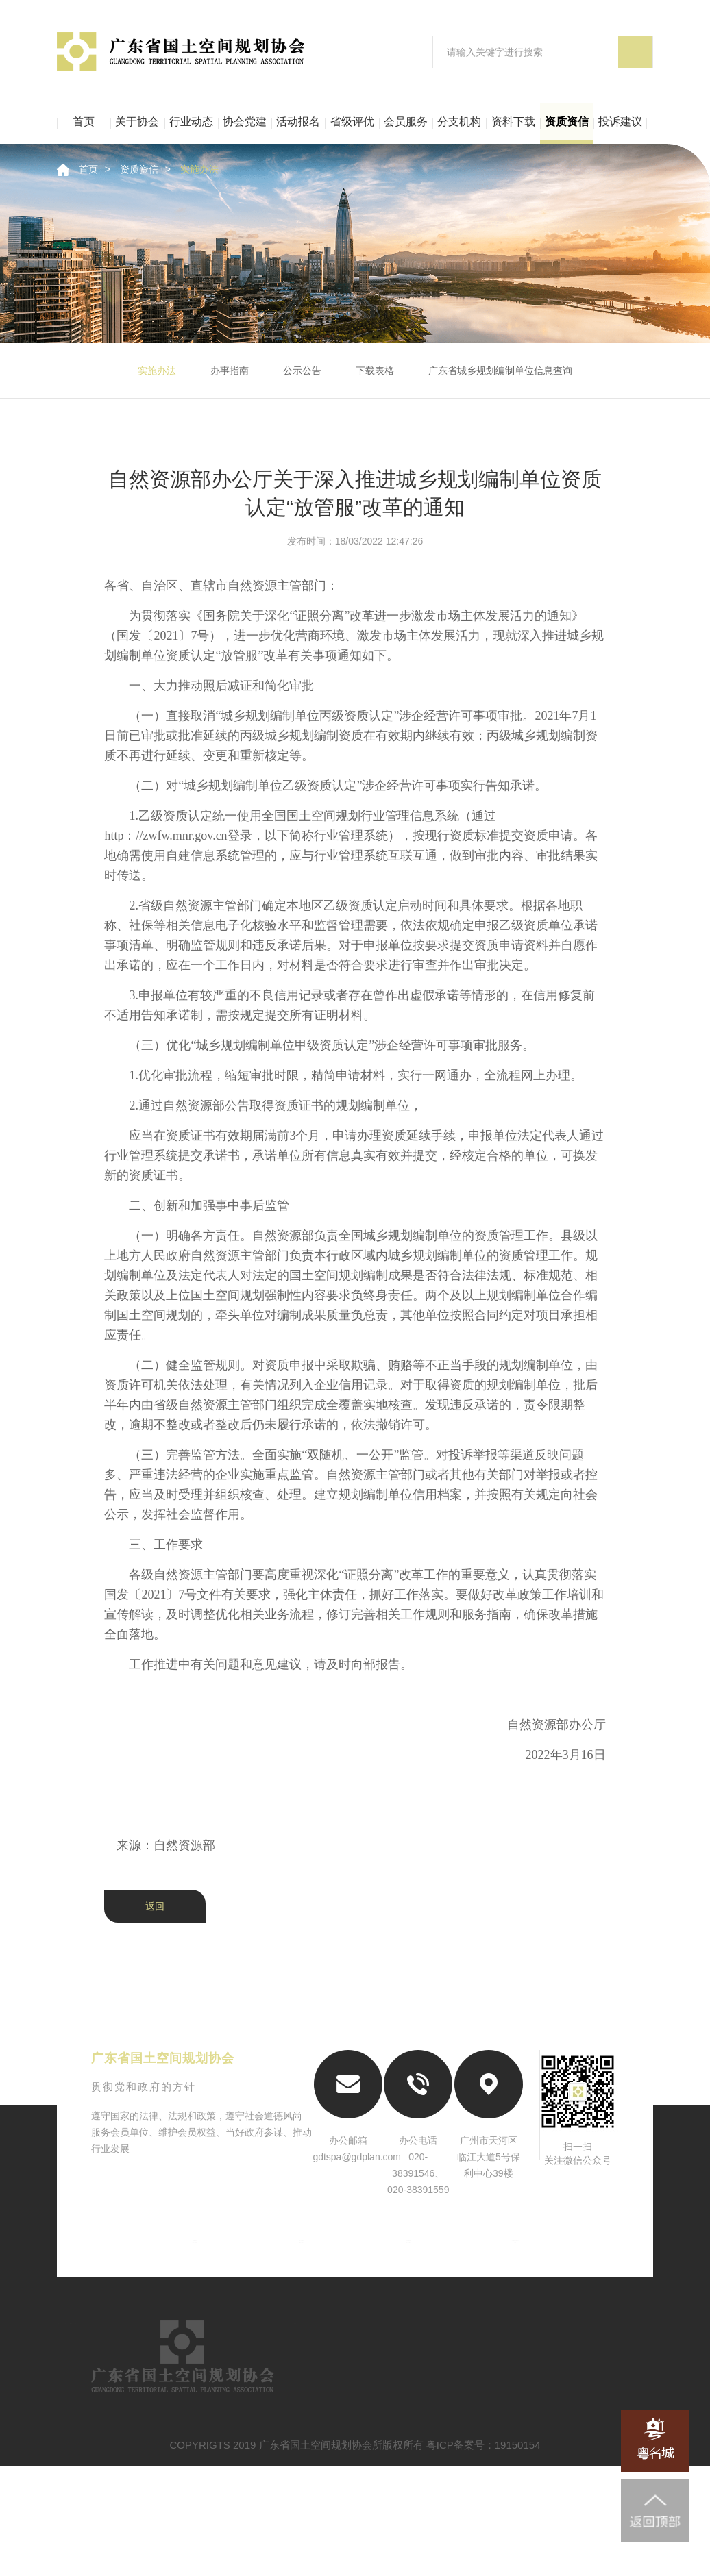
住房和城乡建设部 (298, 2249)
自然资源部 (185, 2249)
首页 (84, 121)
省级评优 (352, 121)
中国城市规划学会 (298, 2270)
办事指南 (229, 370)
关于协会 (137, 121)
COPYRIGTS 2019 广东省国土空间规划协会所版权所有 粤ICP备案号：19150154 (355, 2555)
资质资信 (567, 121)
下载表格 (375, 370)
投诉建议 (620, 121)
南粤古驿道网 (412, 2270)
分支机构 (459, 121)
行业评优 (600, 2393)
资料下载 (513, 121)
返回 (154, 1906)
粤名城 (525, 2270)
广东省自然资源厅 (412, 2249)
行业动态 (191, 121)
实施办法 (199, 169)
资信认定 (314, 2393)
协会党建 (245, 121)
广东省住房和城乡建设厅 (525, 2249)
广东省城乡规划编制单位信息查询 (500, 370)
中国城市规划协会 (185, 2270)
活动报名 (298, 121)
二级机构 (176, 2466)
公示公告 (302, 370)
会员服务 (406, 121)
